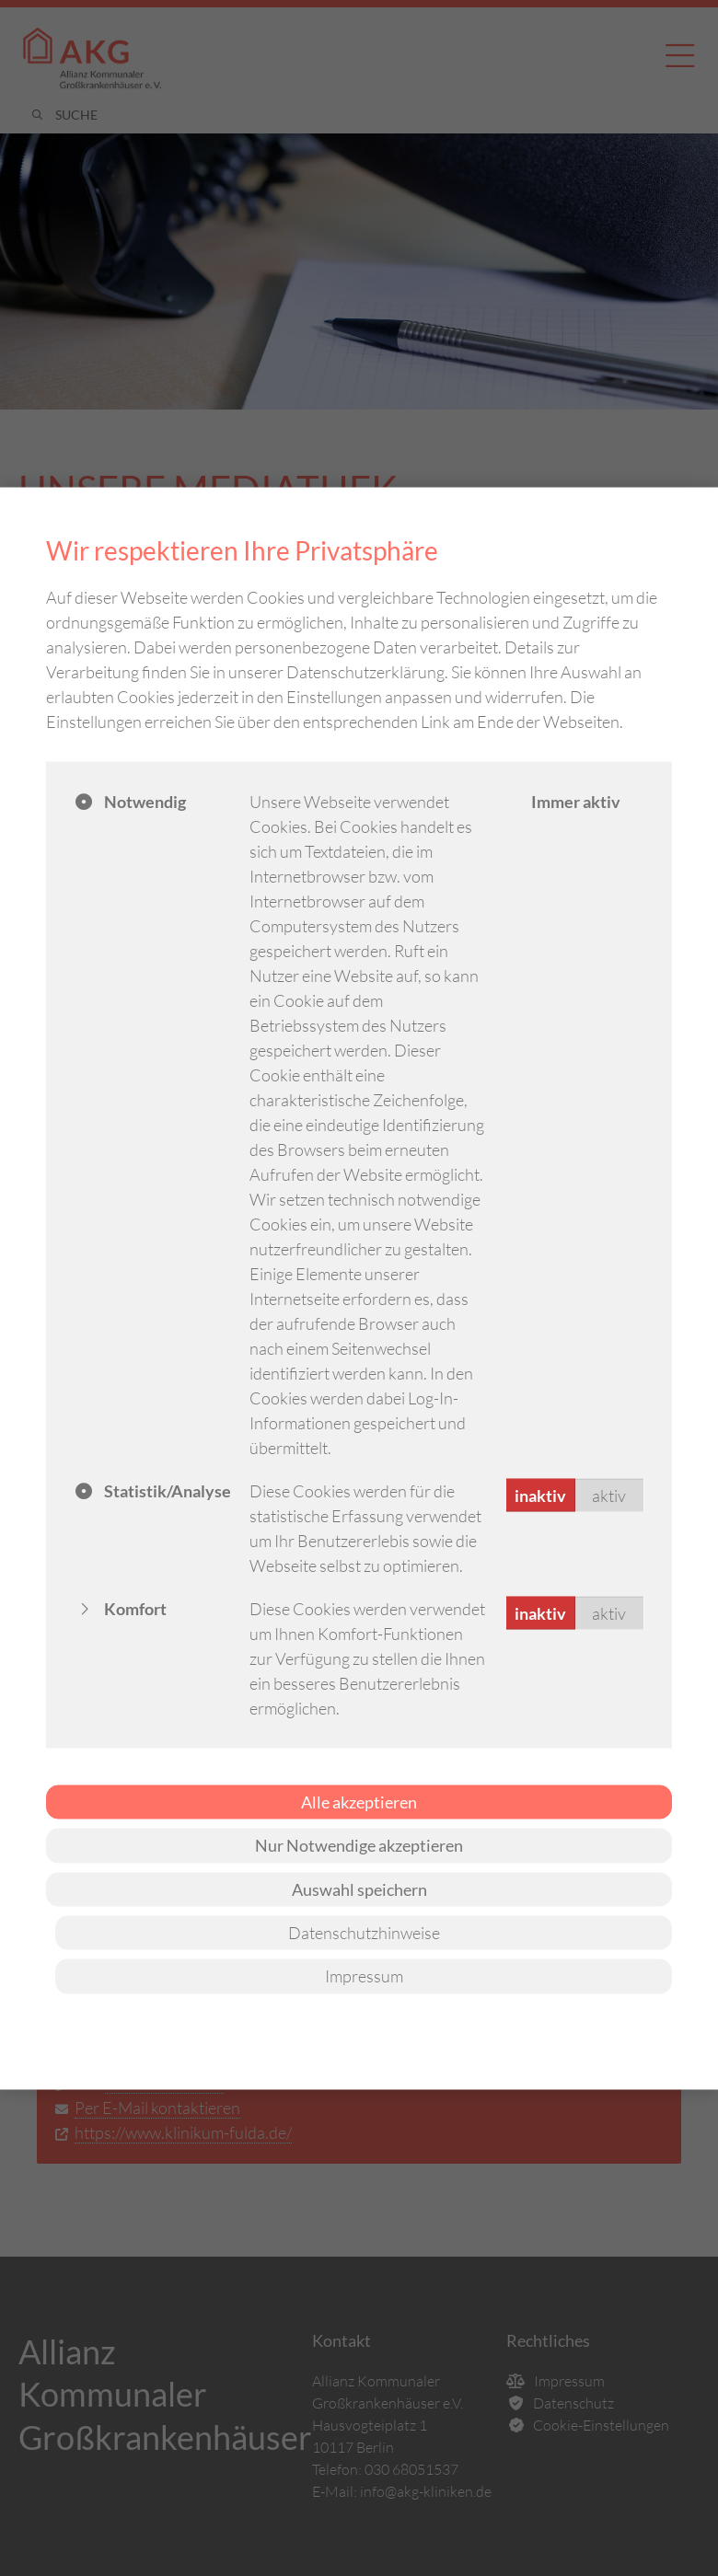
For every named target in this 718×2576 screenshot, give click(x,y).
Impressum (364, 1976)
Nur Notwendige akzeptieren (359, 1845)
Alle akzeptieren (359, 1801)
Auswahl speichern (359, 1888)
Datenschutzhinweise (364, 1933)
